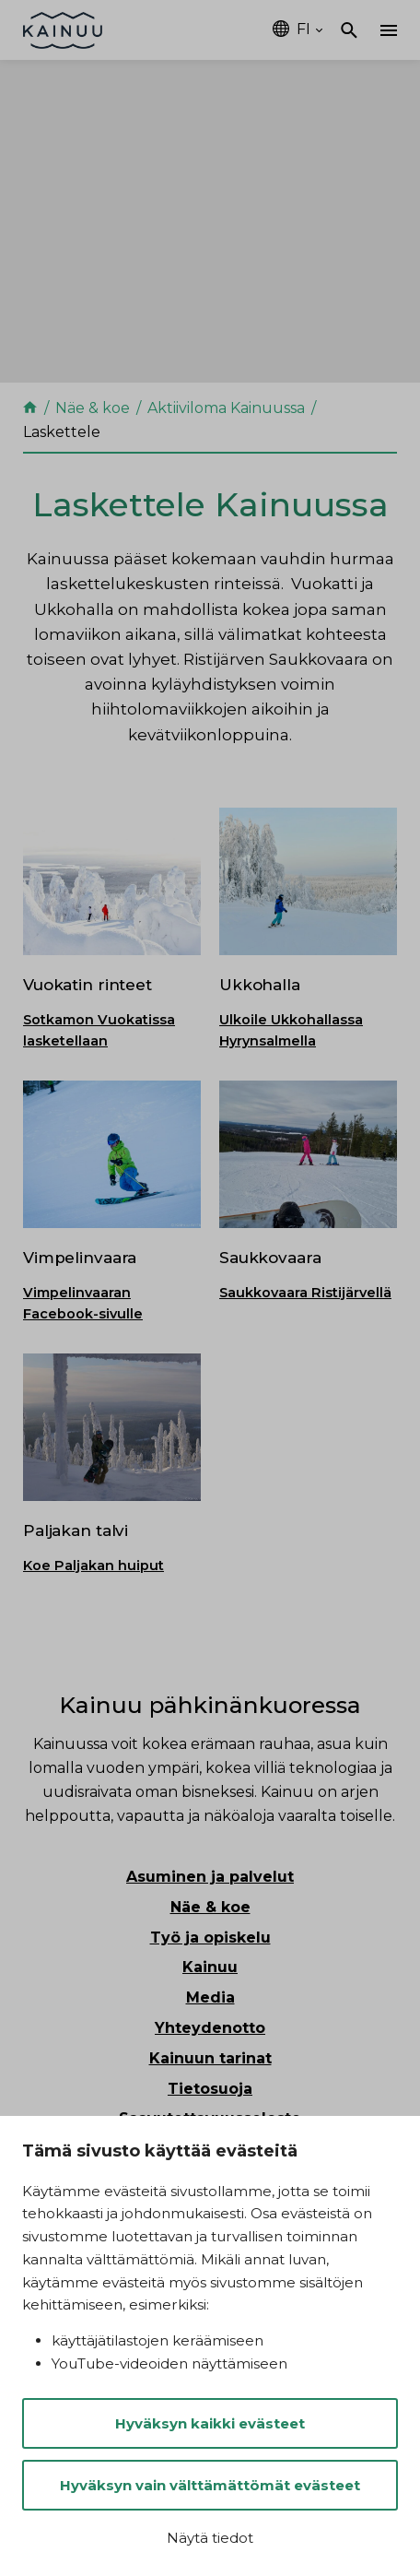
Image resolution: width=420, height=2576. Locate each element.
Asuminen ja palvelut (210, 1876)
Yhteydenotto (210, 2028)
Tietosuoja (210, 2088)
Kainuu (210, 1967)
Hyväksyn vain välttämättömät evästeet (210, 2485)
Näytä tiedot (210, 2537)
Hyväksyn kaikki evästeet (210, 2423)
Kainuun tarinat (210, 2058)
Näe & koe (210, 1907)
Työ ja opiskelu (210, 1937)
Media (210, 1997)
